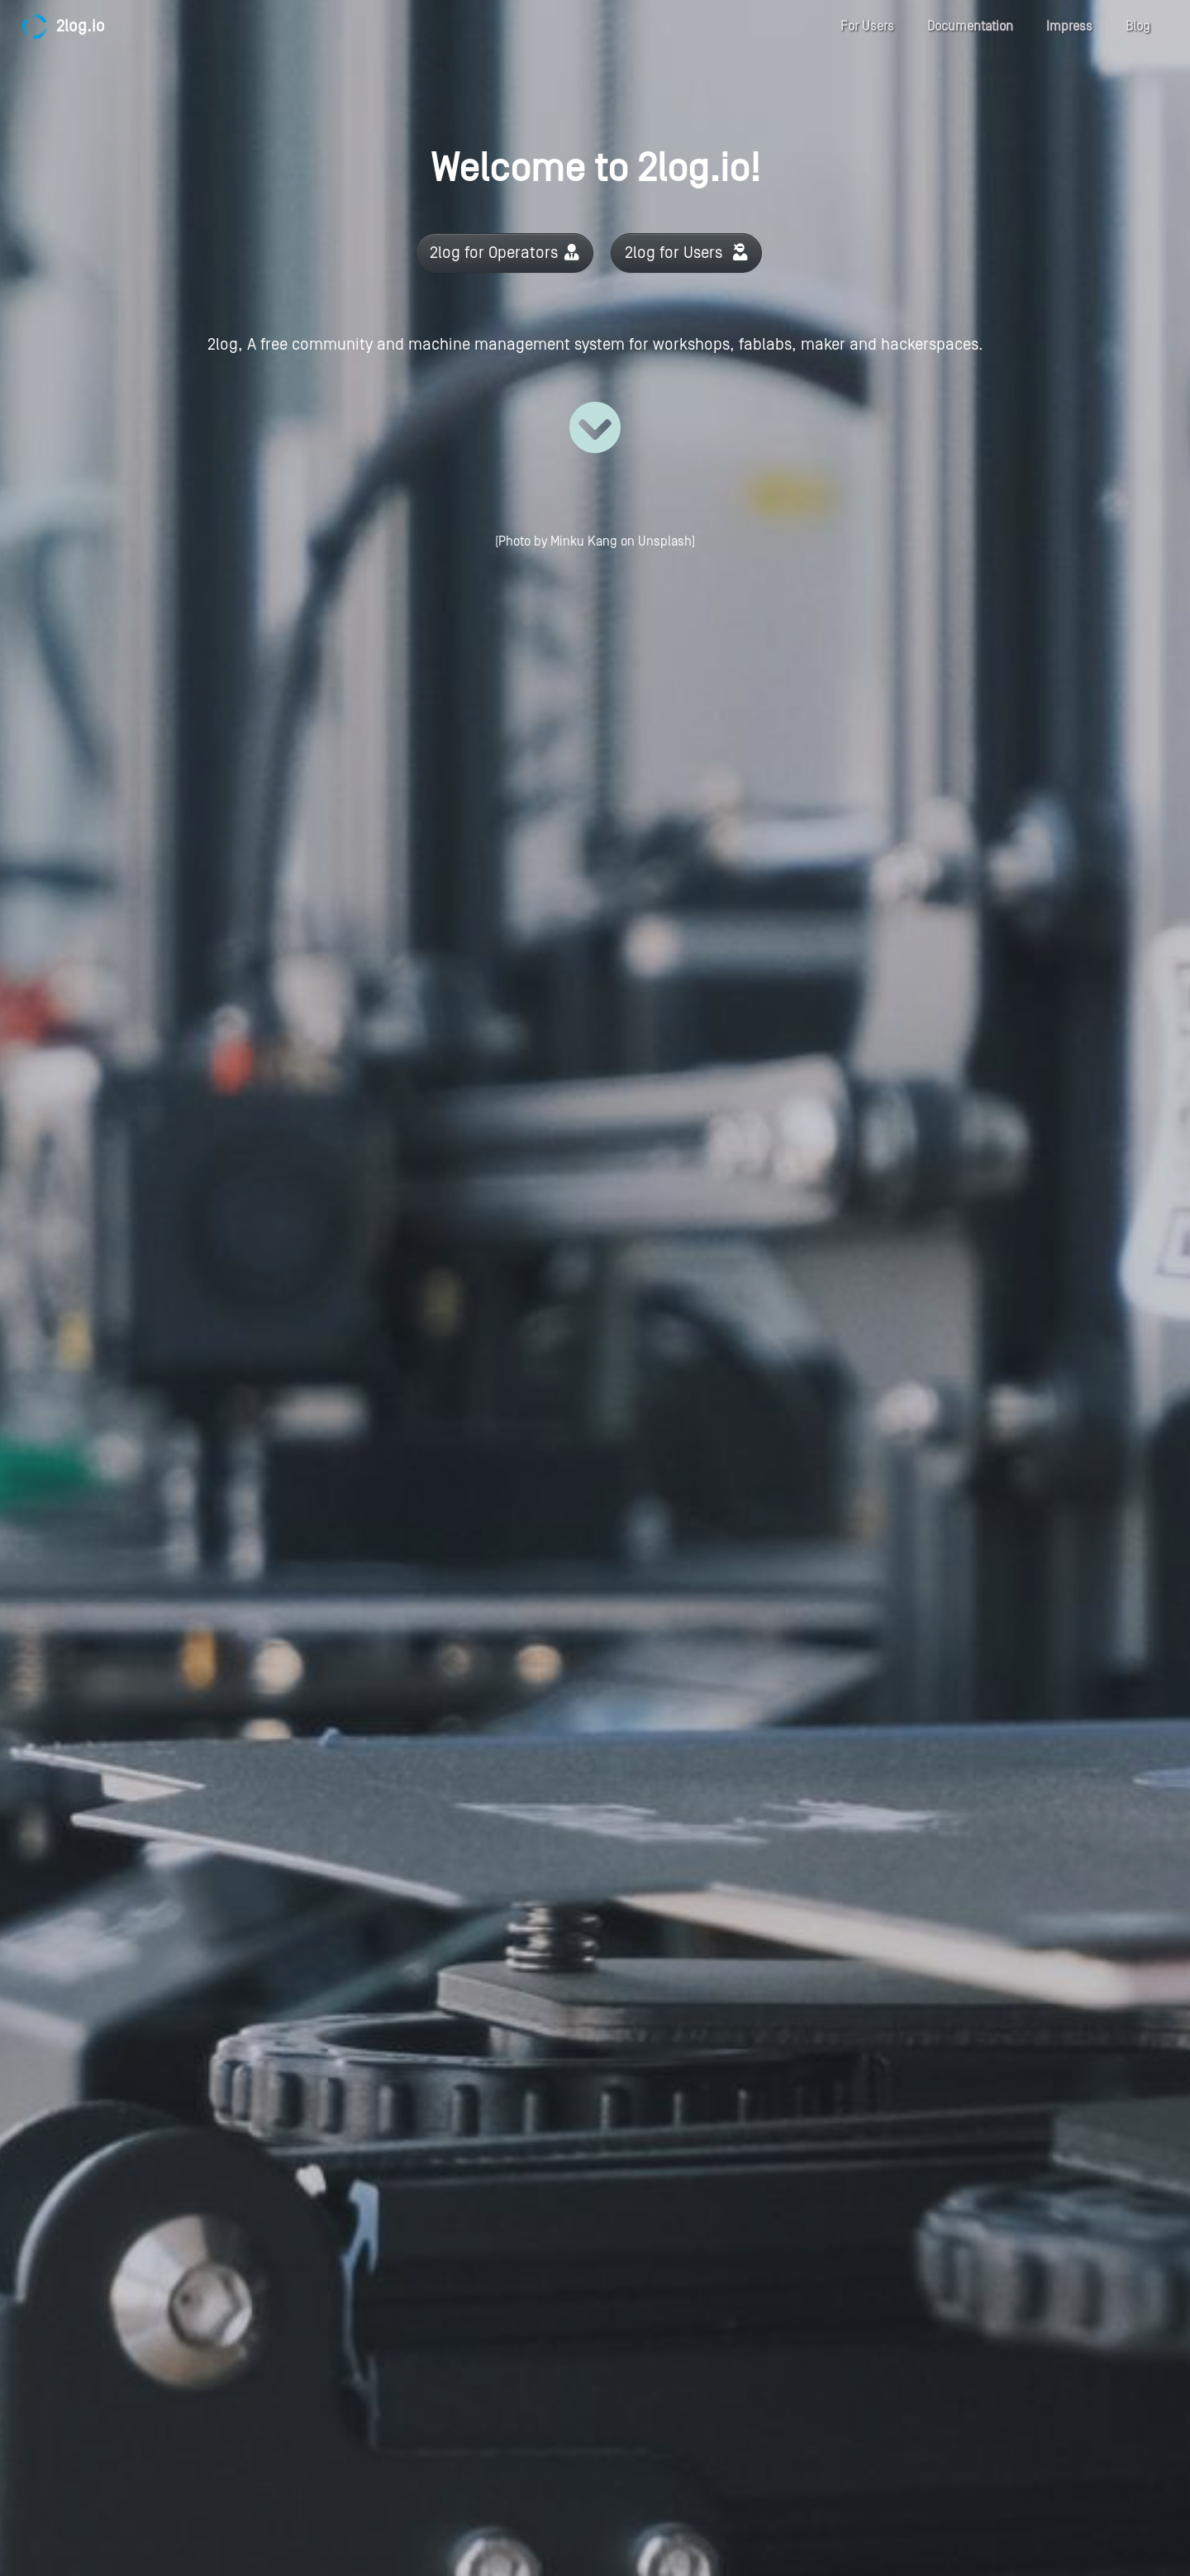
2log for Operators (504, 253)
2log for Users (686, 253)
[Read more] (595, 427)
